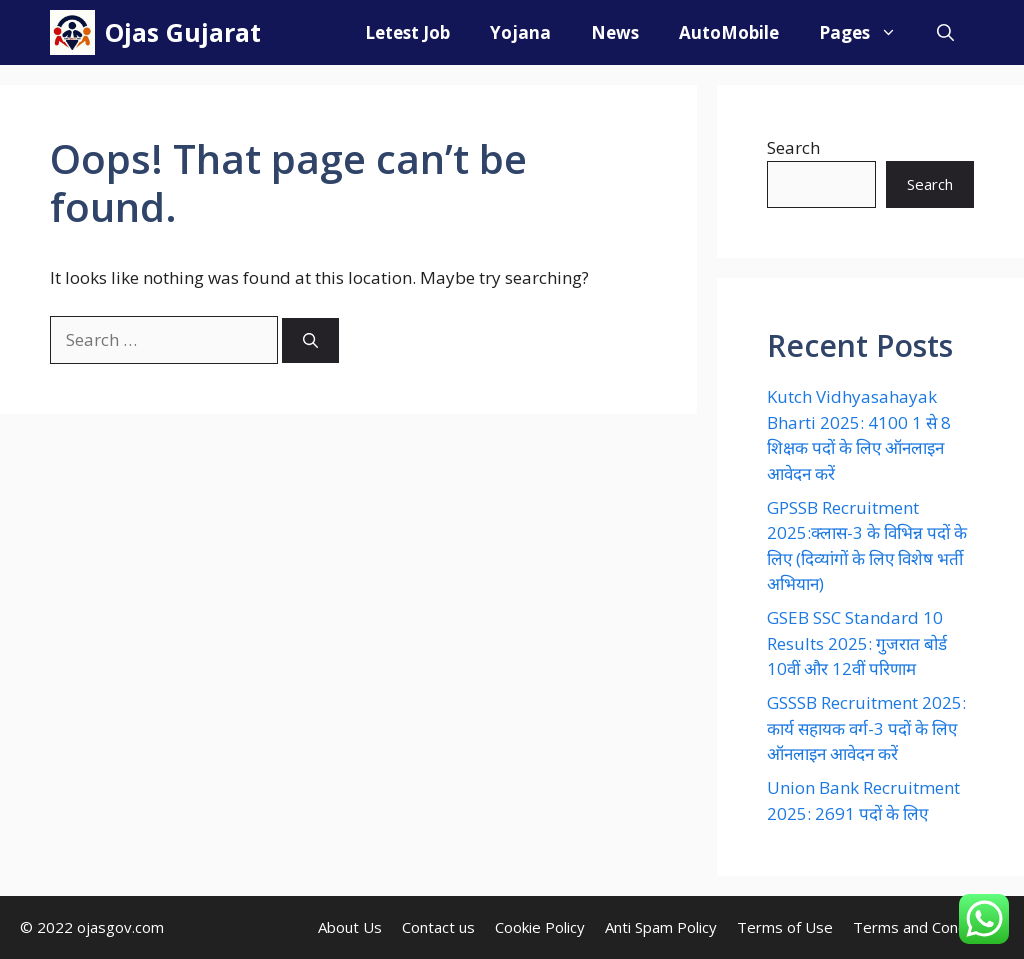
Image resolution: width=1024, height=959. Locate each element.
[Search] (310, 340)
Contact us (438, 927)
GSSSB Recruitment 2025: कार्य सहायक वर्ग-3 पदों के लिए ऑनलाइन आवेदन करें (866, 728)
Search (793, 147)
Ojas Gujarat (183, 32)
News (615, 32)
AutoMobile (729, 32)
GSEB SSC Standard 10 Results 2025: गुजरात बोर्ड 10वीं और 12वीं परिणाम (857, 643)
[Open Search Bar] (945, 32)
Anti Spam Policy (661, 927)
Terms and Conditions (928, 927)
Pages (868, 32)
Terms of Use (785, 927)
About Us (350, 927)
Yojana (520, 32)
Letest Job (407, 32)
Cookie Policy (540, 927)
